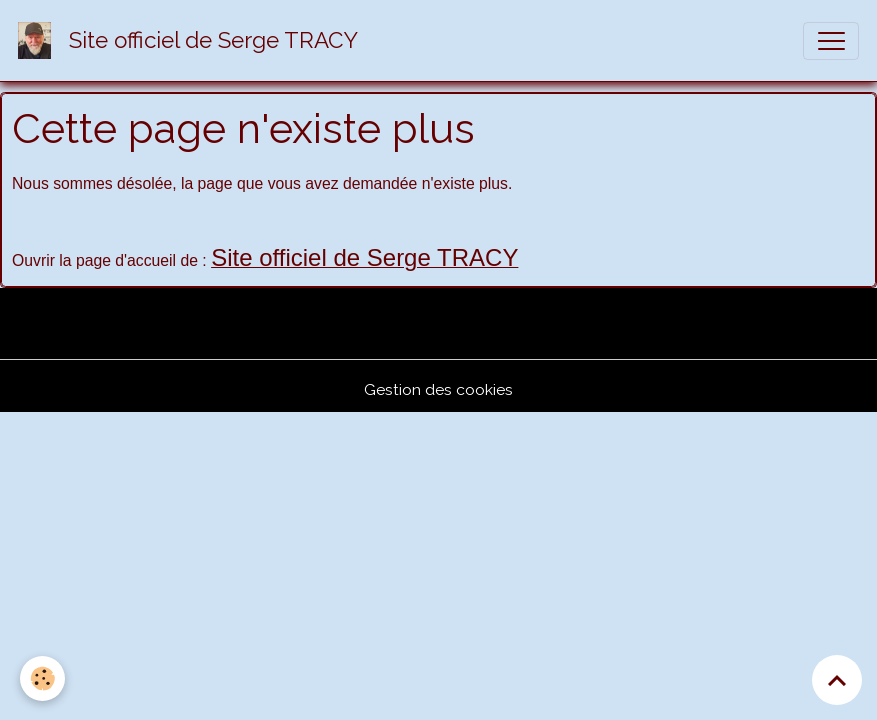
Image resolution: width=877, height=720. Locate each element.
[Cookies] (42, 678)
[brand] (192, 40)
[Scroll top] (837, 680)
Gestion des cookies (438, 389)
